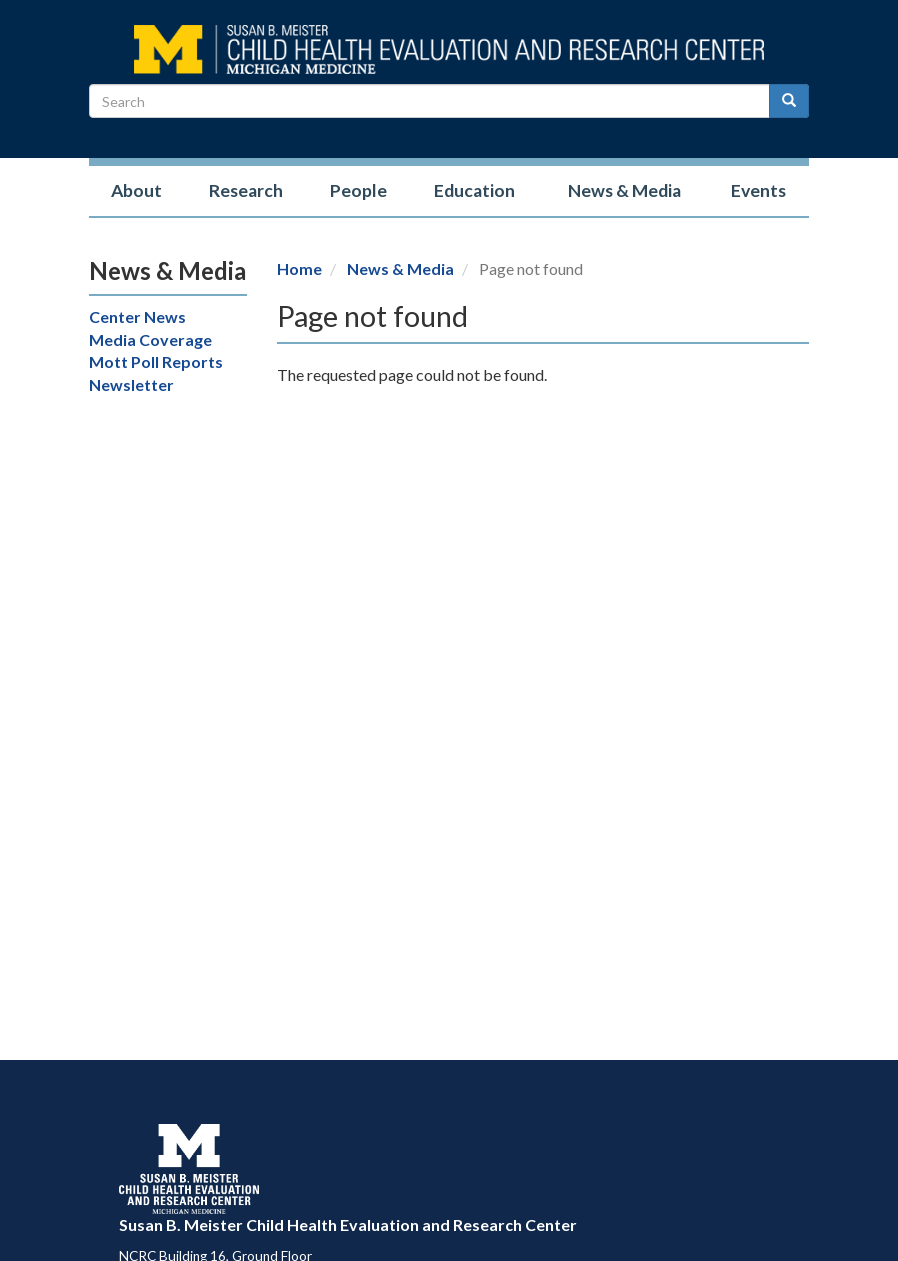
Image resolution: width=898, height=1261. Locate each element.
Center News (137, 316)
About (136, 190)
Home (299, 268)
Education (474, 190)
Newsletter (131, 384)
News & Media (624, 190)
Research (246, 190)
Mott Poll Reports (156, 361)
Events (758, 190)
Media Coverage (150, 339)
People (358, 190)
